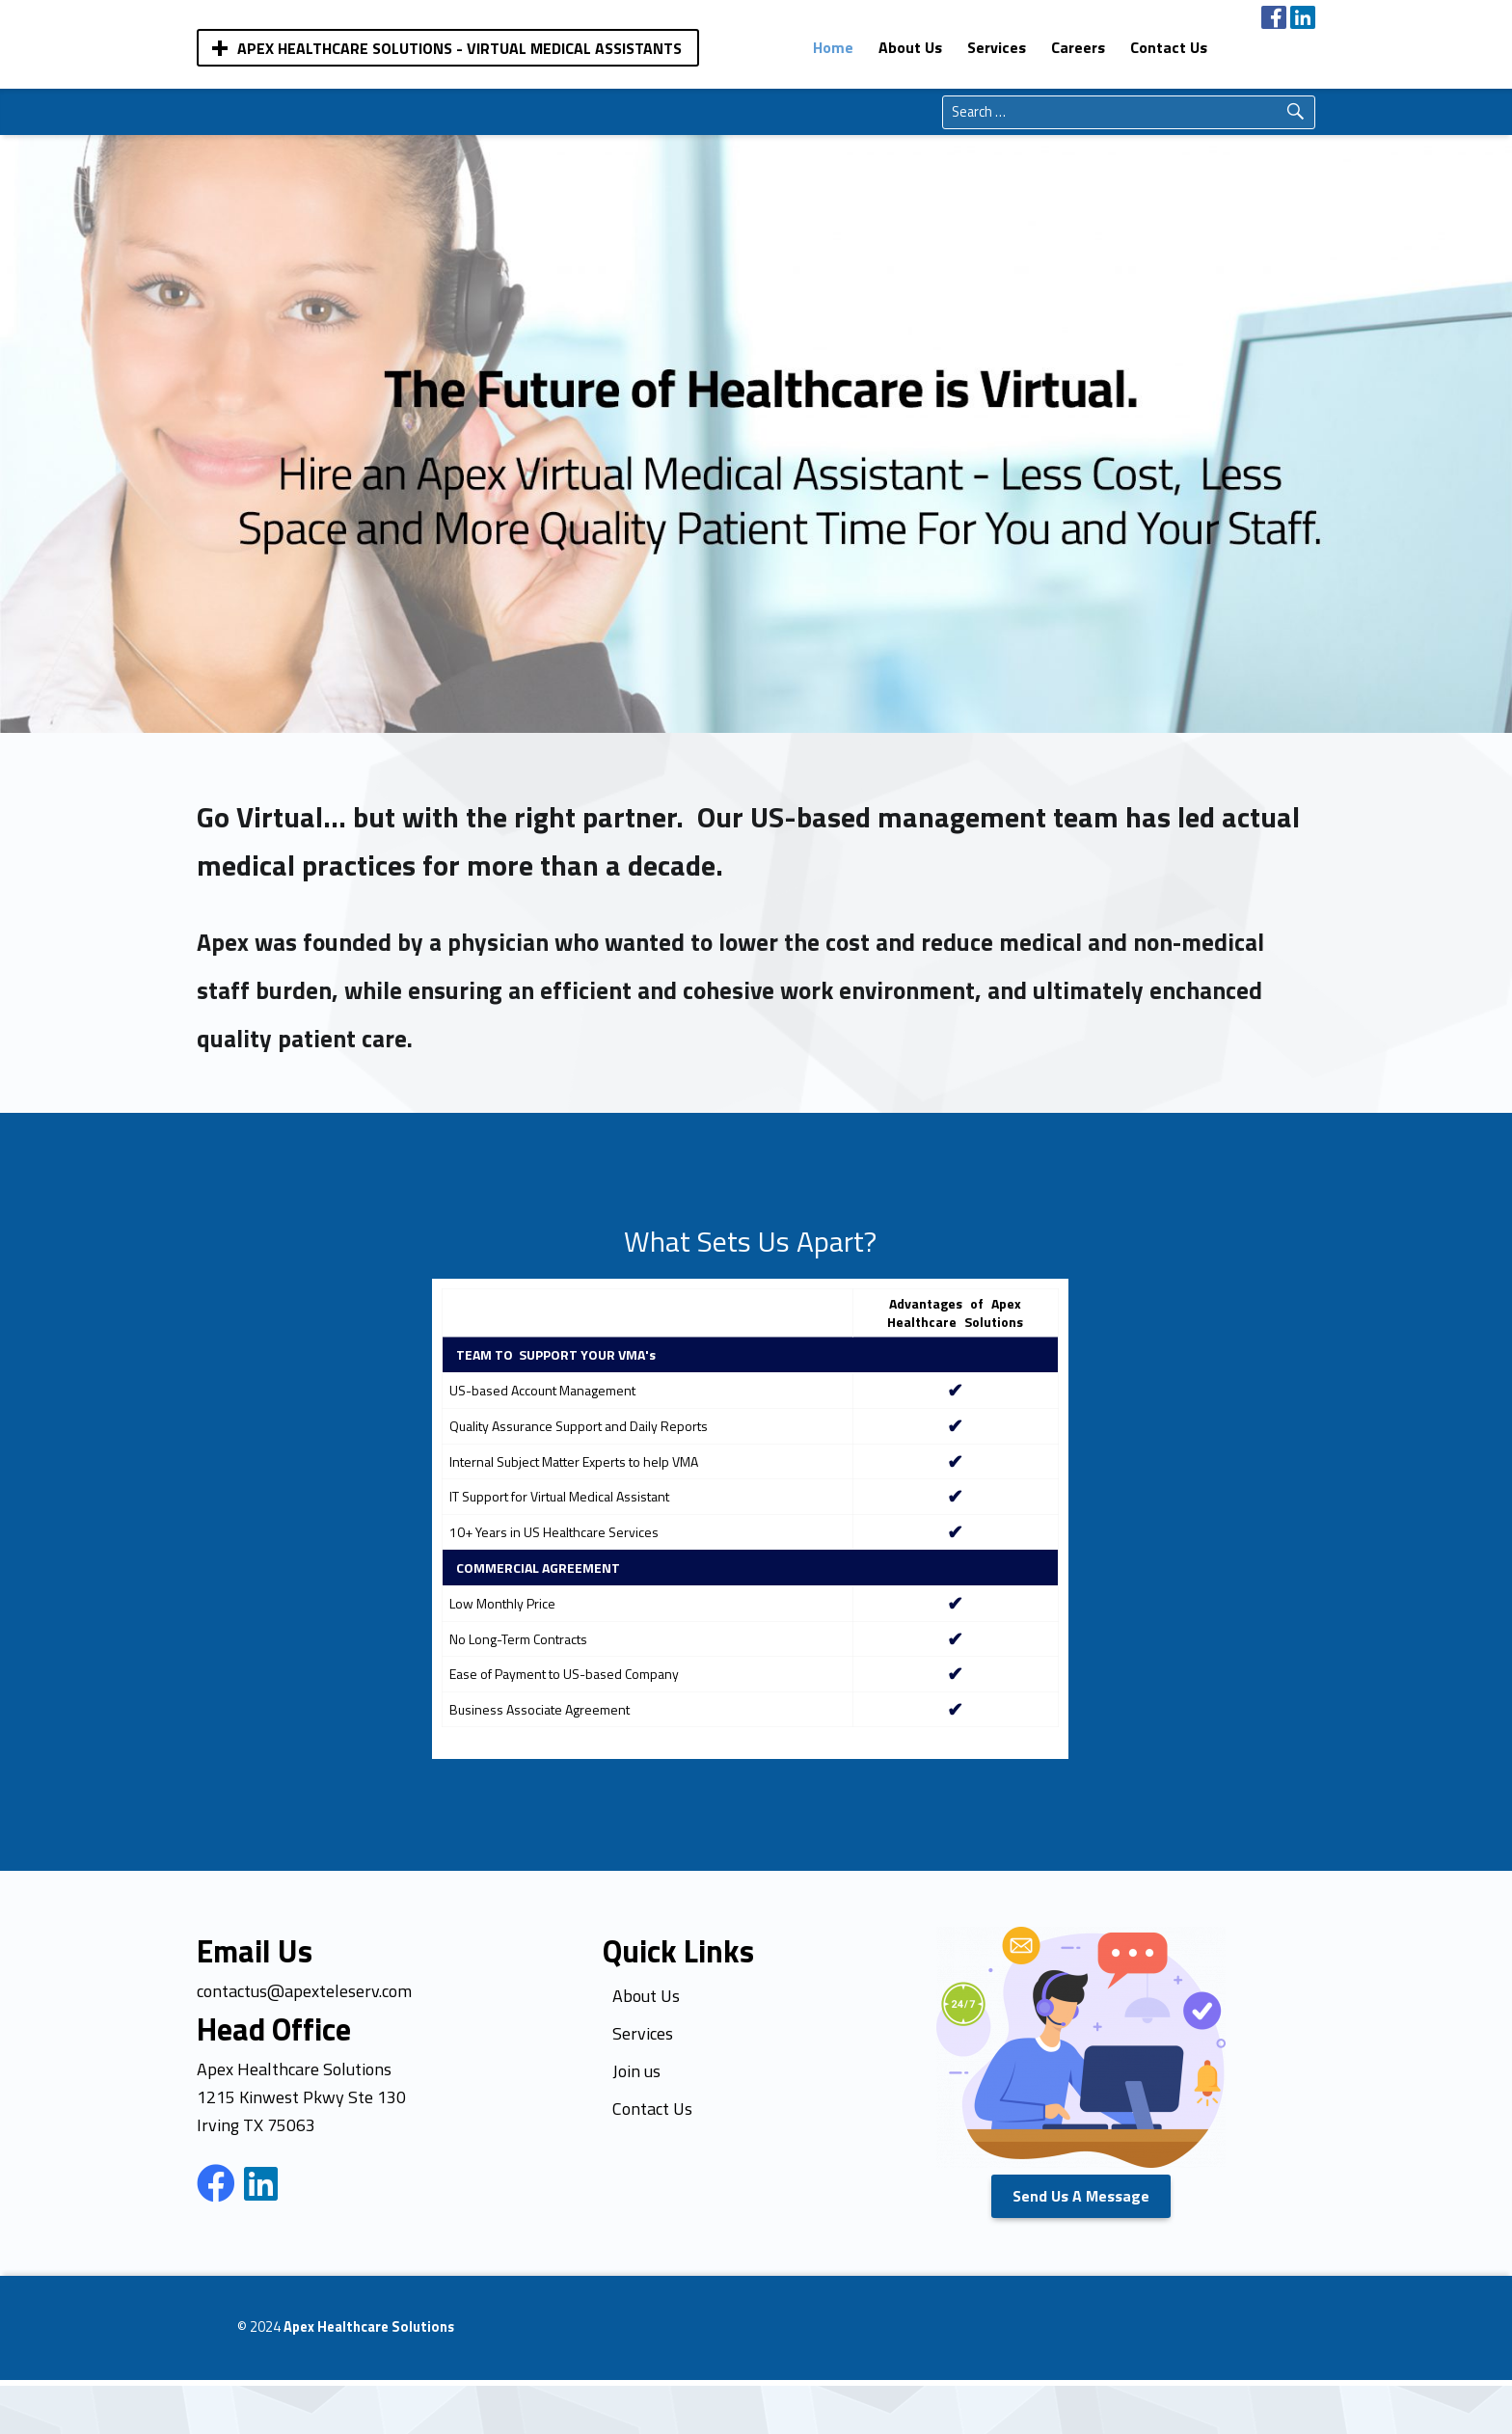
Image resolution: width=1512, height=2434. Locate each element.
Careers (1078, 47)
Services (996, 47)
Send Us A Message (1080, 2195)
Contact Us (1168, 47)
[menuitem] (833, 47)
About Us (910, 47)
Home (833, 47)
